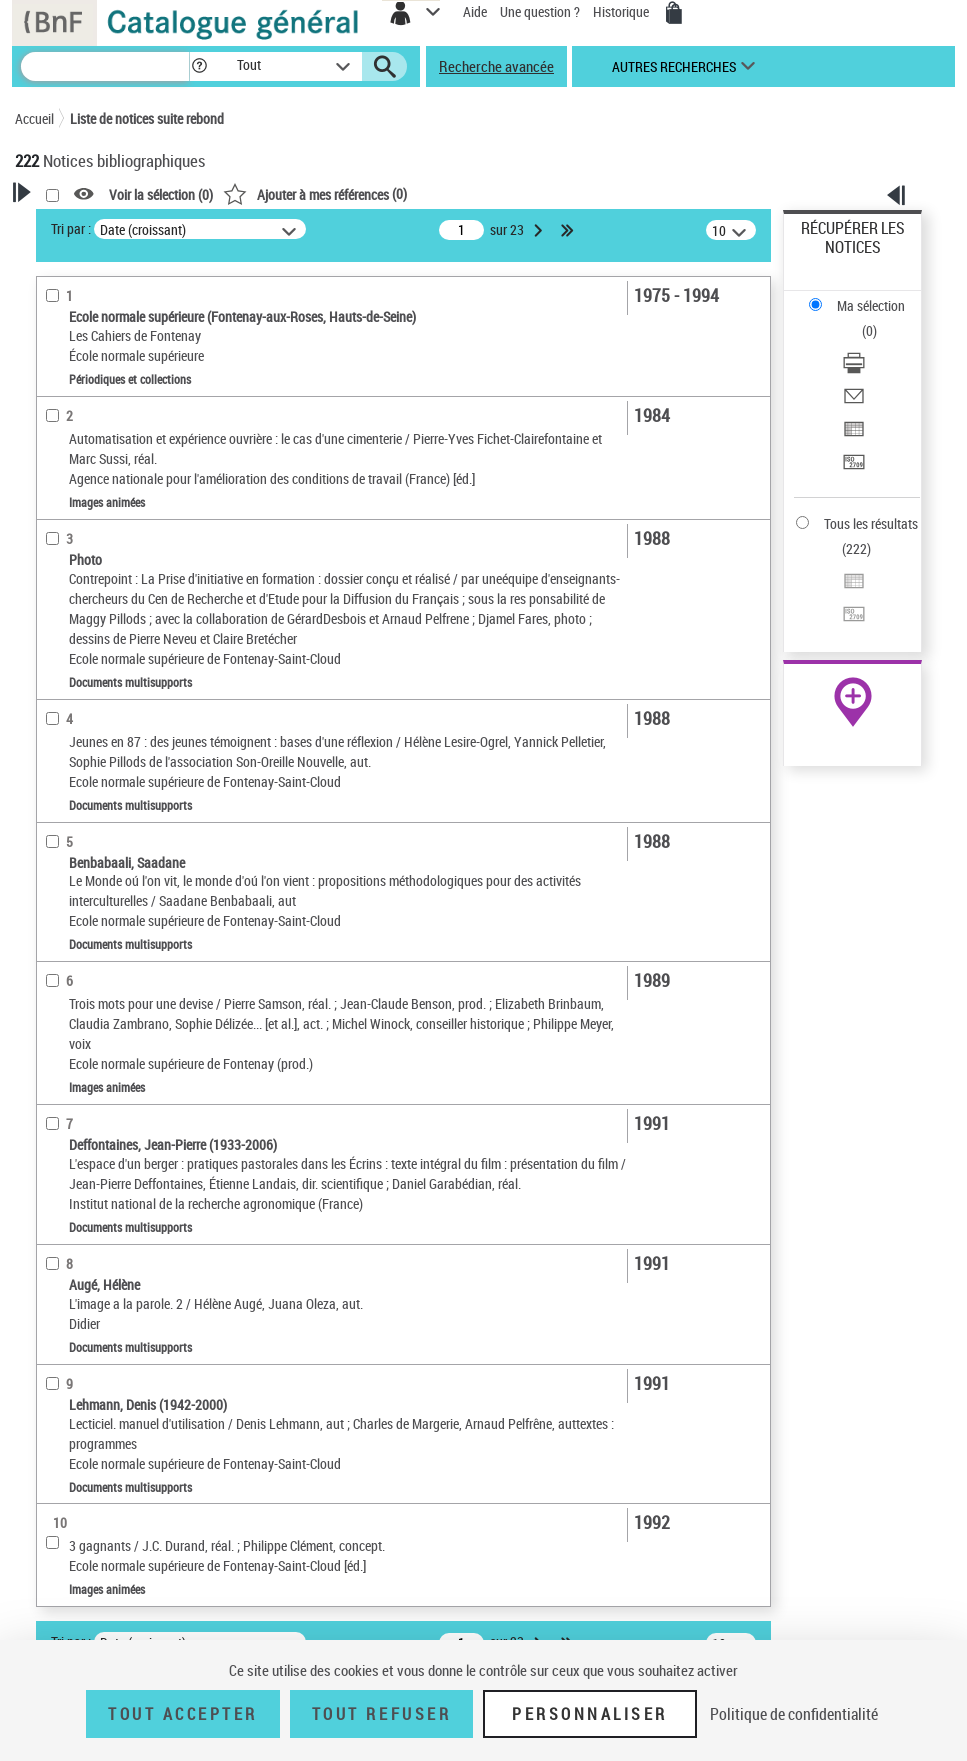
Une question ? (540, 11)
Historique (622, 11)
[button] (199, 66)
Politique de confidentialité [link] (794, 1714)
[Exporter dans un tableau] (854, 435)
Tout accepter (183, 1714)
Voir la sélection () (161, 194)
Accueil (34, 118)
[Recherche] (105, 66)
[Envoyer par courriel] (854, 402)
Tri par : (71, 228)
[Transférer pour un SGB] (854, 468)
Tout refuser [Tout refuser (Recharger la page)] (381, 1714)
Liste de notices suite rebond (147, 118)
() (315, 193)
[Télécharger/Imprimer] (854, 369)
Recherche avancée (496, 66)
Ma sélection (871, 305)
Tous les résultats (871, 523)
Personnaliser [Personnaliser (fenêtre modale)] (590, 1714)
